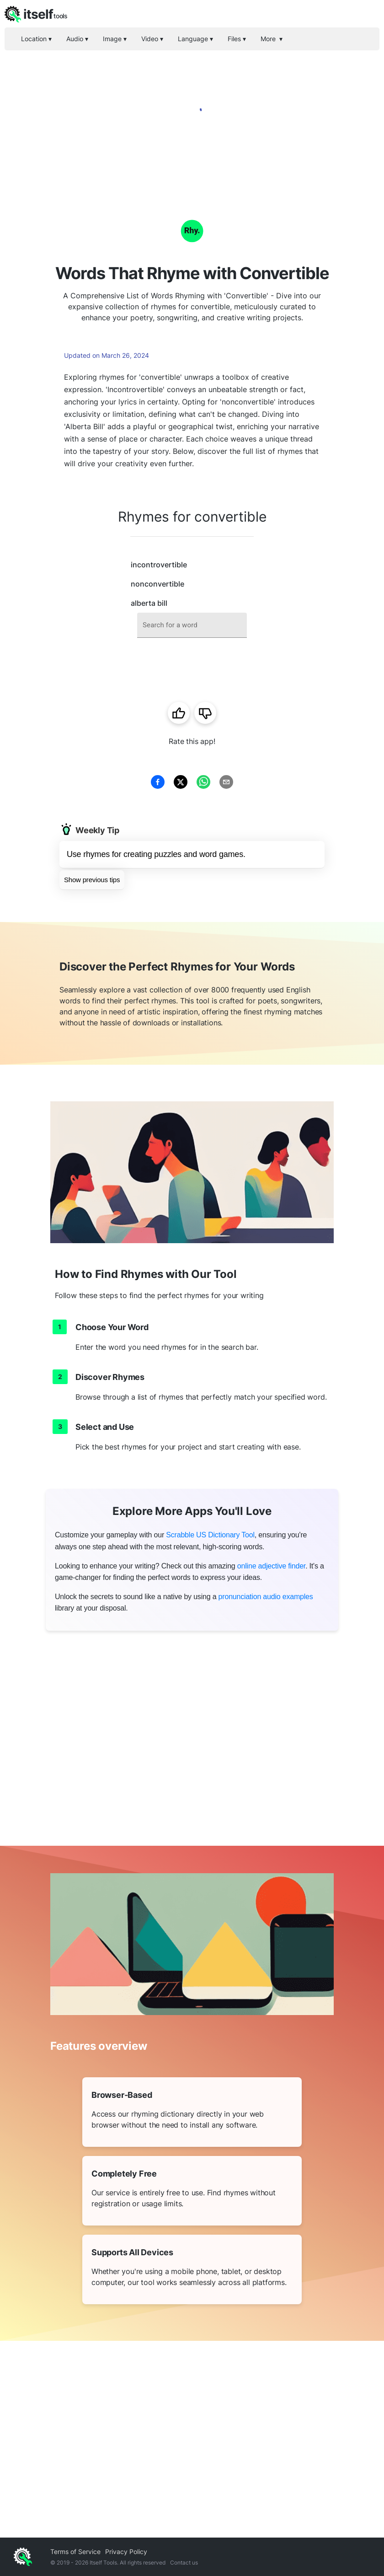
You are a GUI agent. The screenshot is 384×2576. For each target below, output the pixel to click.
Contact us (184, 2562)
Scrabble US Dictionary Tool (210, 1535)
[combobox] (192, 625)
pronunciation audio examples (266, 1597)
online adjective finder (271, 1566)
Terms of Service (75, 2551)
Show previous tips (92, 880)
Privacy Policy (126, 2551)
